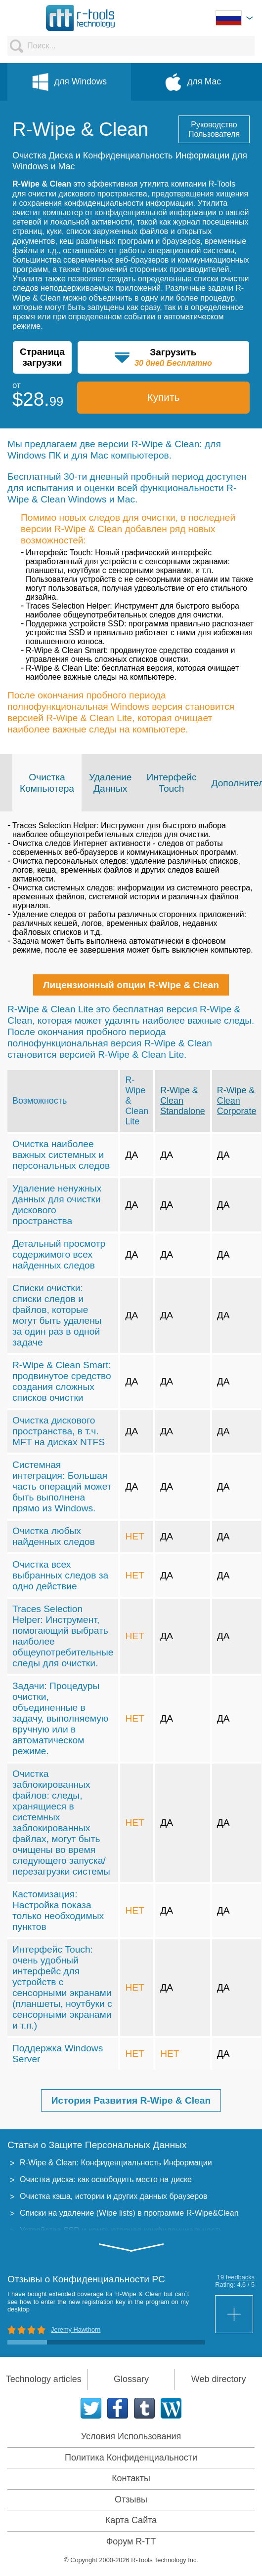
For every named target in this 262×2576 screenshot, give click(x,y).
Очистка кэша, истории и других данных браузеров (114, 2196)
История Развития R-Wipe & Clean (131, 2100)
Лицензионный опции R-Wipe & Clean (131, 985)
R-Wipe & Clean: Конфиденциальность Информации (116, 2162)
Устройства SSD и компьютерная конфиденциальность (121, 2230)
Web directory (218, 2379)
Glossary (131, 2379)
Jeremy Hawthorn (75, 2329)
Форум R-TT (131, 2541)
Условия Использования (131, 2436)
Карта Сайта (131, 2520)
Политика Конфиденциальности (131, 2457)
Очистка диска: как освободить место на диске (106, 2179)
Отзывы (131, 2499)
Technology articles (44, 2379)
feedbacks (240, 2277)
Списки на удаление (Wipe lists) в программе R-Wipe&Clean (129, 2213)
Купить (163, 397)
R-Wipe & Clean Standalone (182, 1100)
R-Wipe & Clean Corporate (237, 1100)
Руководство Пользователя (214, 129)
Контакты (131, 2478)
